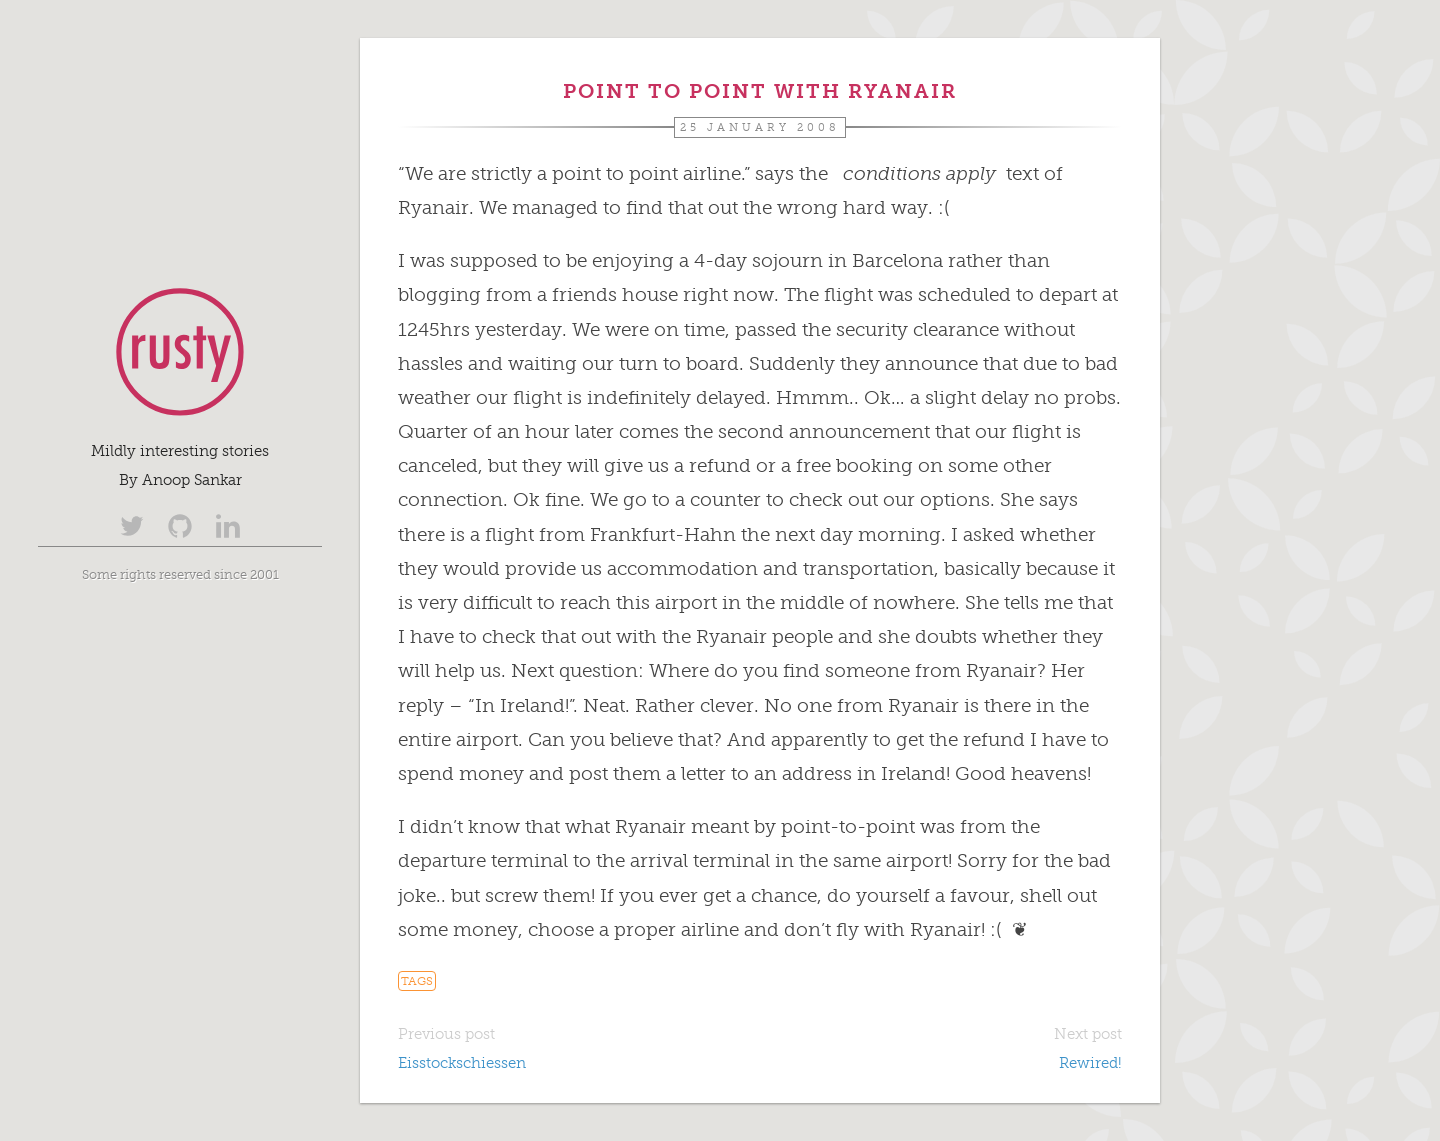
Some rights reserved (146, 574)
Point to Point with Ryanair (760, 91)
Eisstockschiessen (462, 1063)
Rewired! (1090, 1063)
